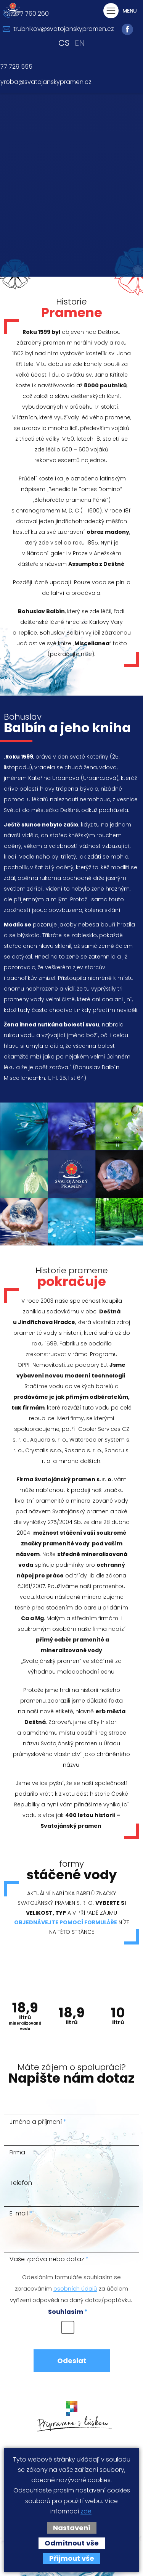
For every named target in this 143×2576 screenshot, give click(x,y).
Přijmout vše (71, 2558)
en (80, 43)
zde (86, 2511)
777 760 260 (31, 14)
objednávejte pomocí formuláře (65, 1922)
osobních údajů (75, 2289)
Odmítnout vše (72, 2543)
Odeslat (71, 2360)
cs (63, 43)
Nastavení (71, 2528)
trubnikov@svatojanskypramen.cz (63, 29)
